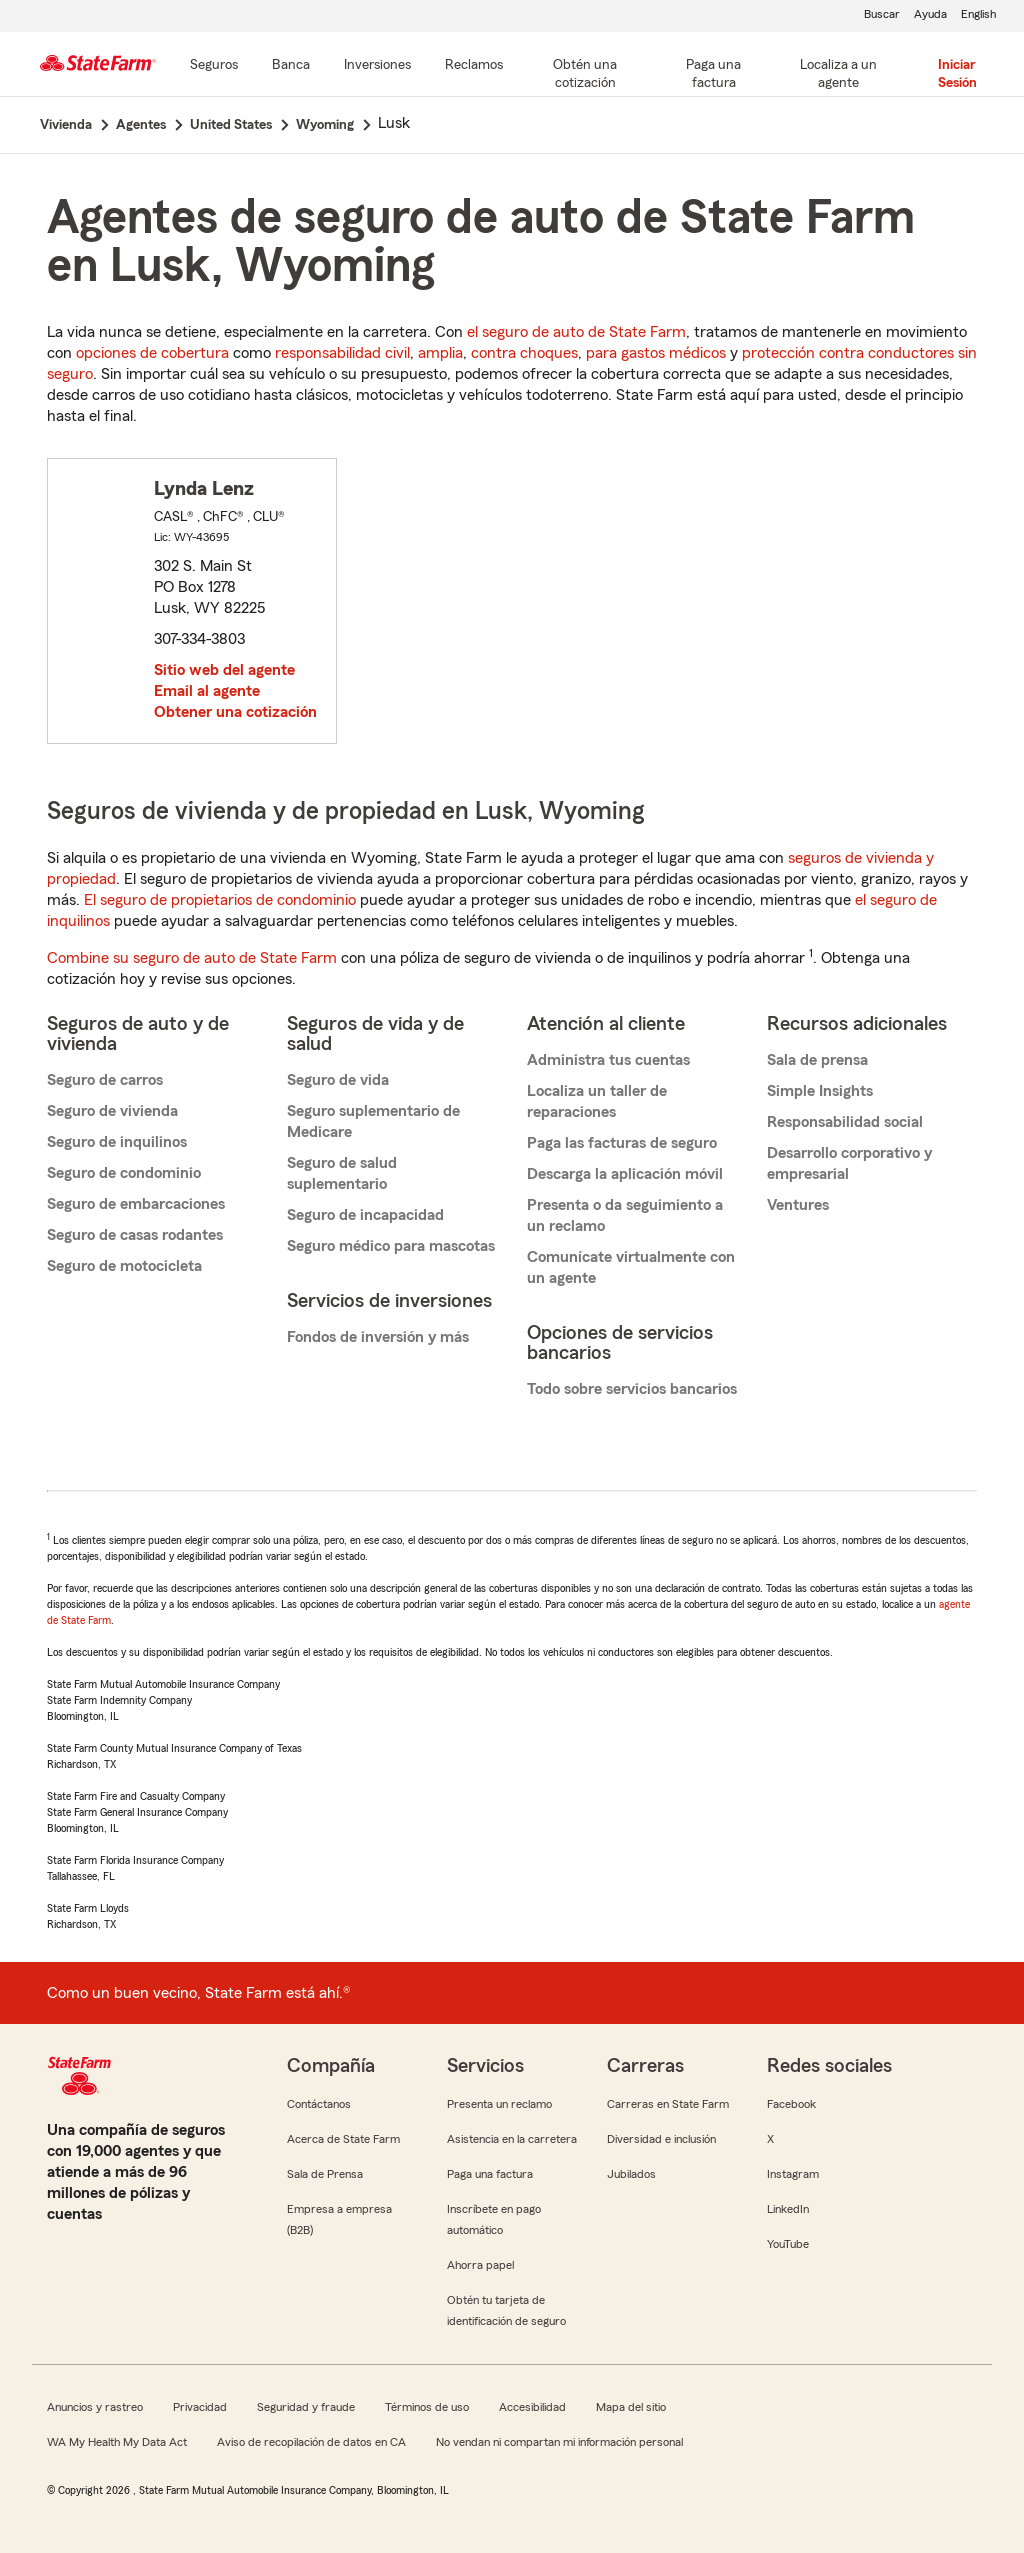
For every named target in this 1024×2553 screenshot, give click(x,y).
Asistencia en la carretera (512, 2139)
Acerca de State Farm (343, 2139)
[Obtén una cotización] (585, 75)
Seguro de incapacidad (365, 1215)
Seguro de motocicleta (124, 1266)
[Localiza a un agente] (839, 75)
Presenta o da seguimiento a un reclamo (625, 1215)
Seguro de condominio (124, 1173)
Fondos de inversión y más (378, 1337)
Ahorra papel (480, 2265)
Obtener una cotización (235, 712)
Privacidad (200, 2407)
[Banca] (291, 66)
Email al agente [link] (207, 691)
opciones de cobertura (152, 353)
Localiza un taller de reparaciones (597, 1101)
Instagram (793, 2174)
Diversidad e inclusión (661, 2139)
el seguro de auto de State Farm (576, 332)
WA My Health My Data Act (117, 2442)
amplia (440, 353)
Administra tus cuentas (608, 1060)
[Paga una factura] (714, 75)
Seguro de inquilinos (117, 1142)
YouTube (788, 2244)
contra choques (524, 353)
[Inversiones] (377, 66)
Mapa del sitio (631, 2407)
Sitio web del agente (224, 670)
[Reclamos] (474, 66)
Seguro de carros (105, 1080)
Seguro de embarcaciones (136, 1204)
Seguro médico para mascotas (391, 1246)
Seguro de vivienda (112, 1111)
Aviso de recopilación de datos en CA (311, 2442)
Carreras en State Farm (668, 2104)
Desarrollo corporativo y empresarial (849, 1163)
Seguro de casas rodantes (135, 1235)
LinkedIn (788, 2209)
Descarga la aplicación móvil (625, 1174)
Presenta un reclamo (499, 2104)
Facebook (791, 2104)
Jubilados (631, 2174)
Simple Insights (820, 1091)
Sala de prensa (817, 1060)
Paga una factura (490, 2174)
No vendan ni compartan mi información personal (559, 2442)
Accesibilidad (532, 2407)
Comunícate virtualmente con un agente (631, 1267)
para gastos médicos (656, 353)
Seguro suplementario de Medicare (373, 1121)
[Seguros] (214, 66)
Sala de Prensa (325, 2174)
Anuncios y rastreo (95, 2407)
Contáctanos (319, 2104)
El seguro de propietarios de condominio (220, 900)
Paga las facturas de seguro (622, 1143)
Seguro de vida (338, 1080)
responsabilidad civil (342, 353)
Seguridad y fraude (306, 2407)
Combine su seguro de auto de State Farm (192, 958)
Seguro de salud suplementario (342, 1173)
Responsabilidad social (845, 1122)
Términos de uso (427, 2407)
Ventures (798, 1205)
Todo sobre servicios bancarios (632, 1389)
